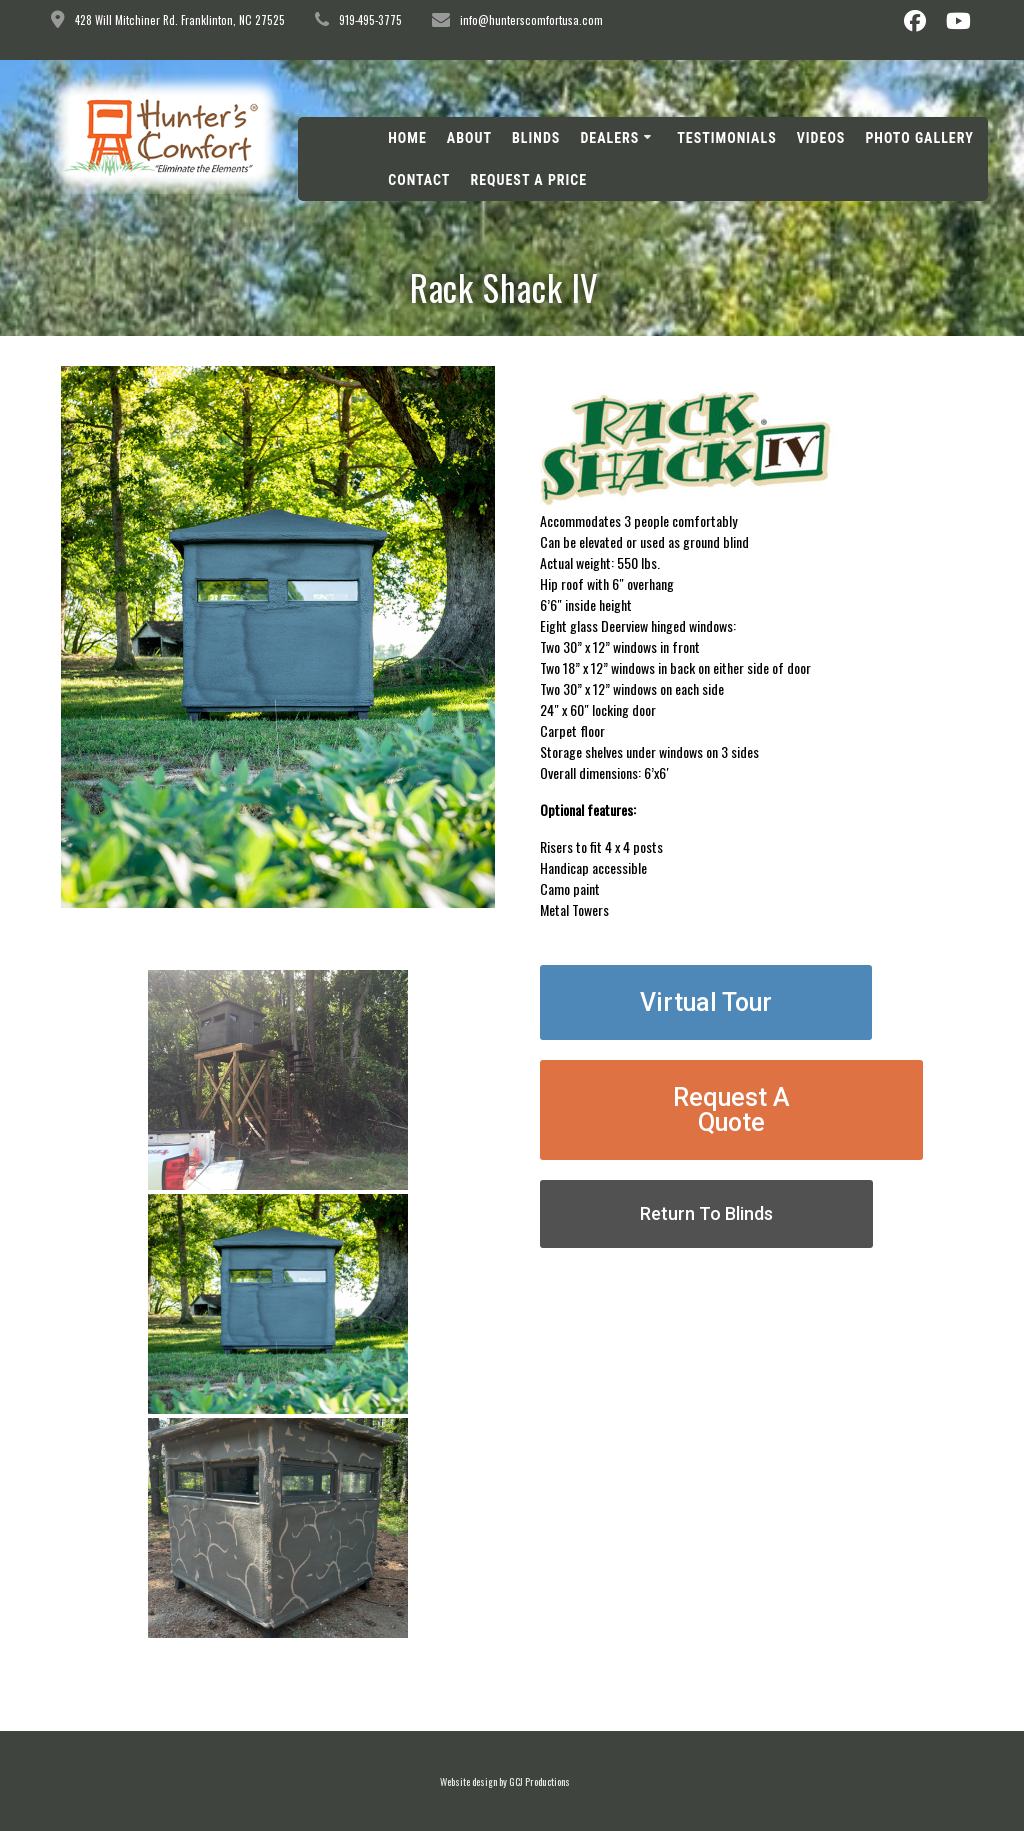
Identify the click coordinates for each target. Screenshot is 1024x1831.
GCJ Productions (539, 1781)
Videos (821, 138)
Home (407, 138)
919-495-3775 (370, 20)
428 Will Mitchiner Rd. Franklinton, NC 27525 (180, 20)
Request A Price (528, 180)
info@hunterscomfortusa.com (531, 20)
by (503, 1781)
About (469, 138)
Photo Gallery (919, 138)
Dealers (609, 138)
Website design (468, 1781)
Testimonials (727, 138)
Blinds (536, 138)
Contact (419, 180)
